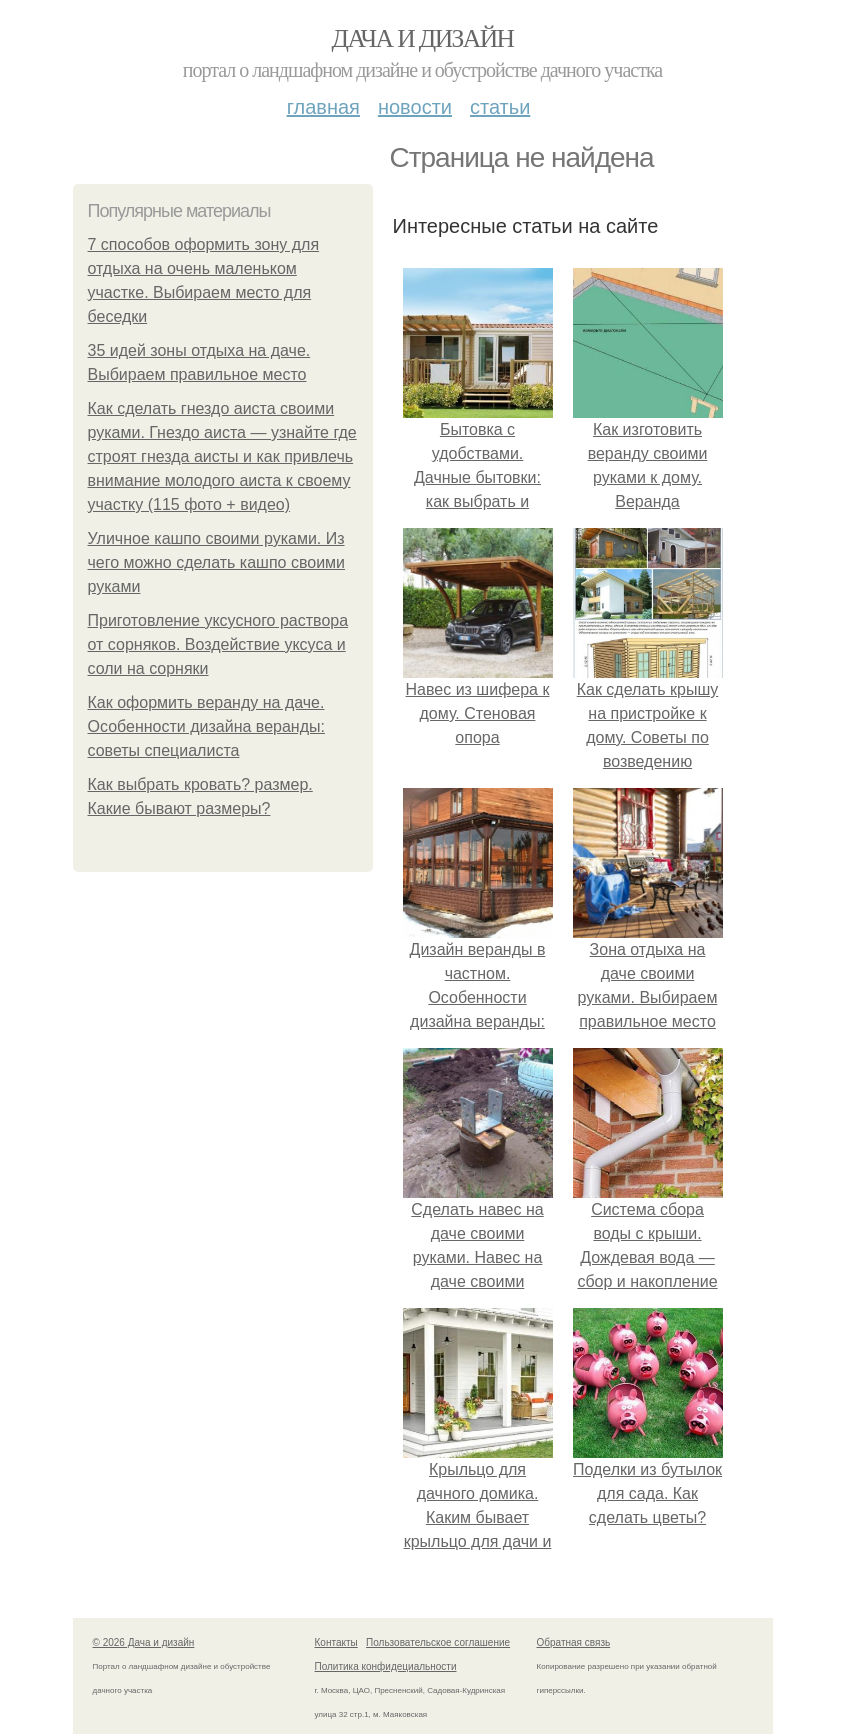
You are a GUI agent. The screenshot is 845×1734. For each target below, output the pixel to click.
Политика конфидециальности (386, 1666)
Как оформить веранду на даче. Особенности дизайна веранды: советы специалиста (206, 726)
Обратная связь (574, 1642)
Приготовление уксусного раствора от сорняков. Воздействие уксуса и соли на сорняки (218, 644)
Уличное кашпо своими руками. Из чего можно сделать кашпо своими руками (217, 562)
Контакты (336, 1642)
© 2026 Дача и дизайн (144, 1642)
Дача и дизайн (423, 38)
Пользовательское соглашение (438, 1642)
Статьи (500, 107)
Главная (323, 107)
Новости (415, 107)
